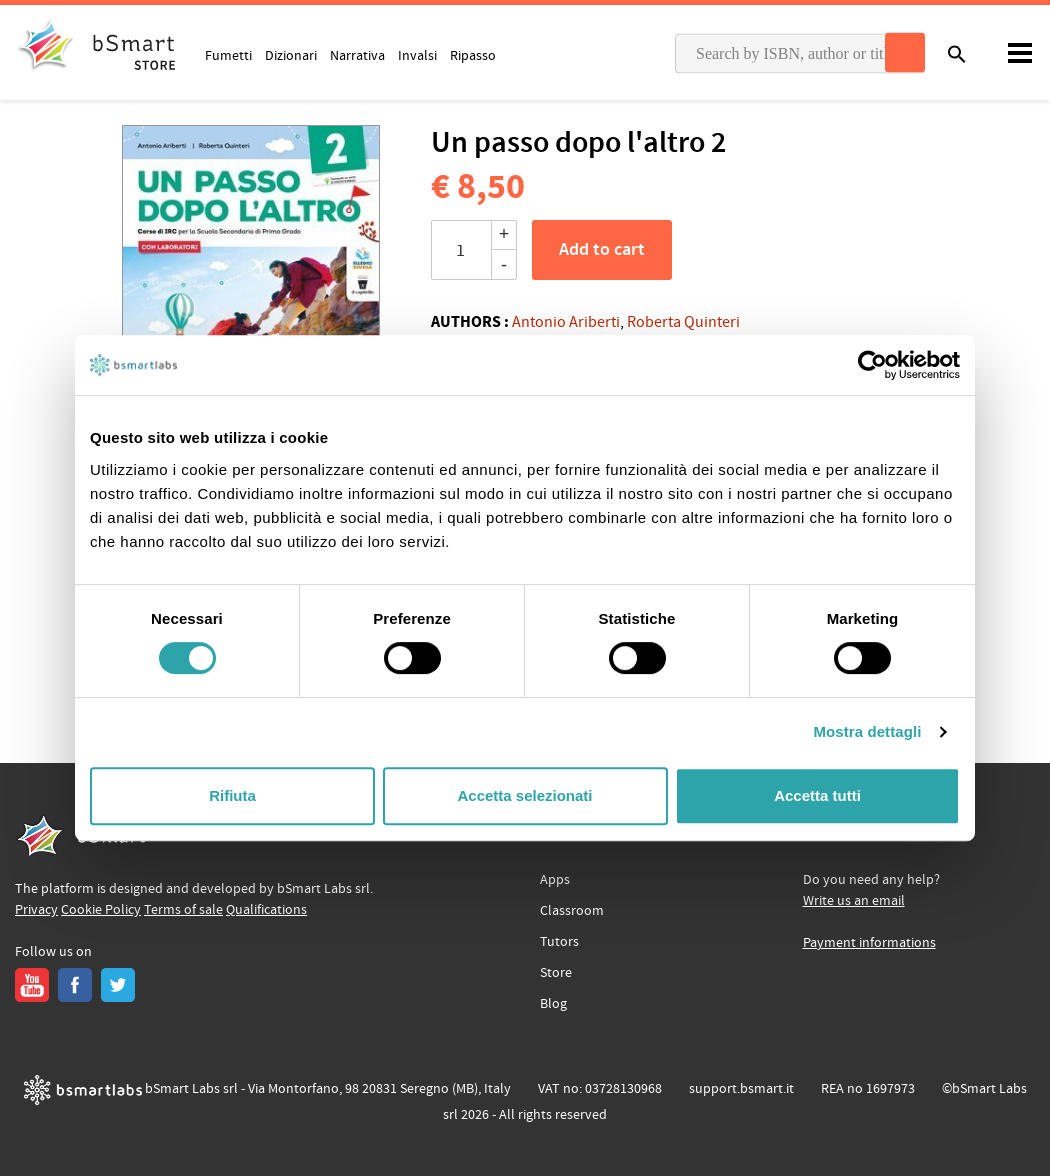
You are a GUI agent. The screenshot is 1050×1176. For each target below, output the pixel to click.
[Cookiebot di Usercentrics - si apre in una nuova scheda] (872, 365)
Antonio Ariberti (566, 322)
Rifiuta (232, 795)
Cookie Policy (101, 910)
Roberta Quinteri (683, 322)
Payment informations (869, 943)
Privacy (36, 910)
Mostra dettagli (867, 731)
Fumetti (228, 55)
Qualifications (266, 910)
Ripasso (473, 55)
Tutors (559, 942)
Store (556, 973)
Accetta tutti (817, 795)
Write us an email (854, 901)
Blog (553, 1004)
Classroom (572, 911)
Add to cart (602, 250)
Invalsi (417, 55)
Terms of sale (183, 910)
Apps (555, 880)
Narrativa (357, 55)
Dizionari (291, 55)
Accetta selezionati (524, 795)
